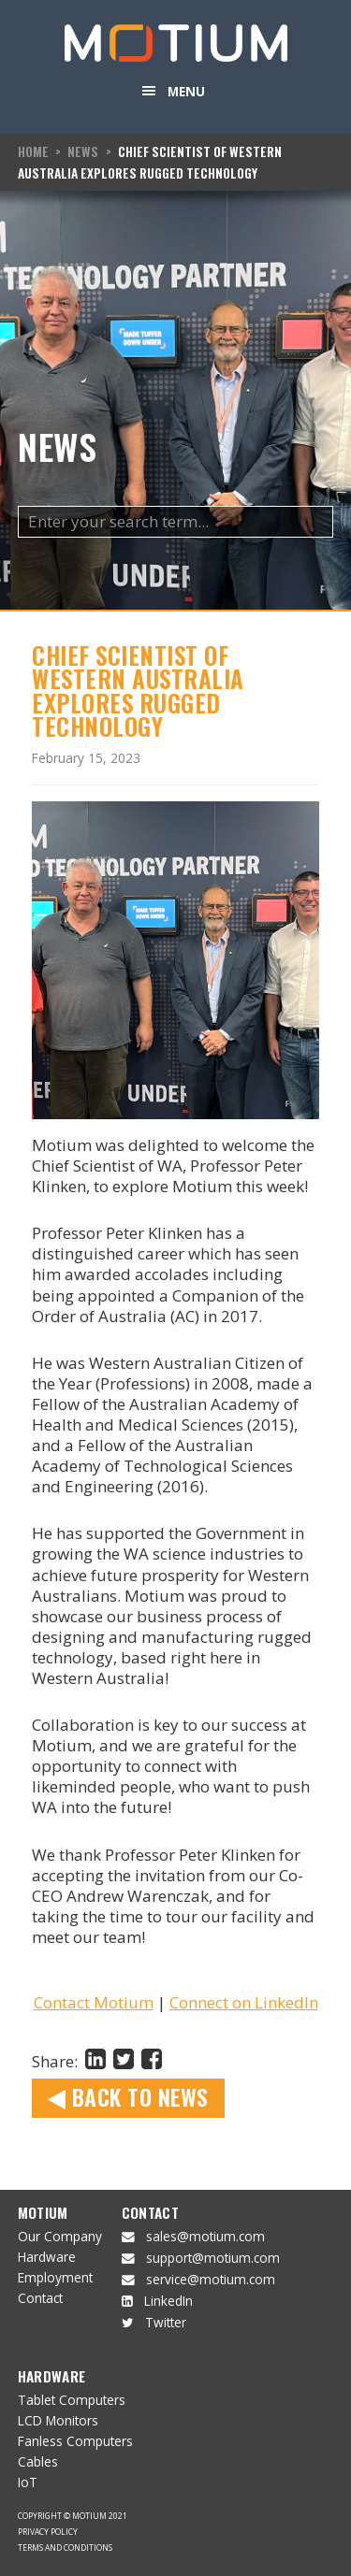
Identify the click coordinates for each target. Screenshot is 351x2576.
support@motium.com (213, 2258)
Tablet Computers (71, 2400)
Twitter (165, 2322)
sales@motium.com (205, 2236)
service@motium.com (210, 2279)
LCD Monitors (58, 2420)
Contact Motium (94, 2002)
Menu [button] (186, 91)
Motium (43, 2212)
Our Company (60, 2236)
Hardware (47, 2257)
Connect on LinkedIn (243, 2002)
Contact (40, 2298)
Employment (55, 2277)
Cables (38, 2461)
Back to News (128, 2096)
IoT (27, 2482)
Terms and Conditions (65, 2547)
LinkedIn (168, 2301)
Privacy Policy (48, 2531)
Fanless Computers (75, 2441)
